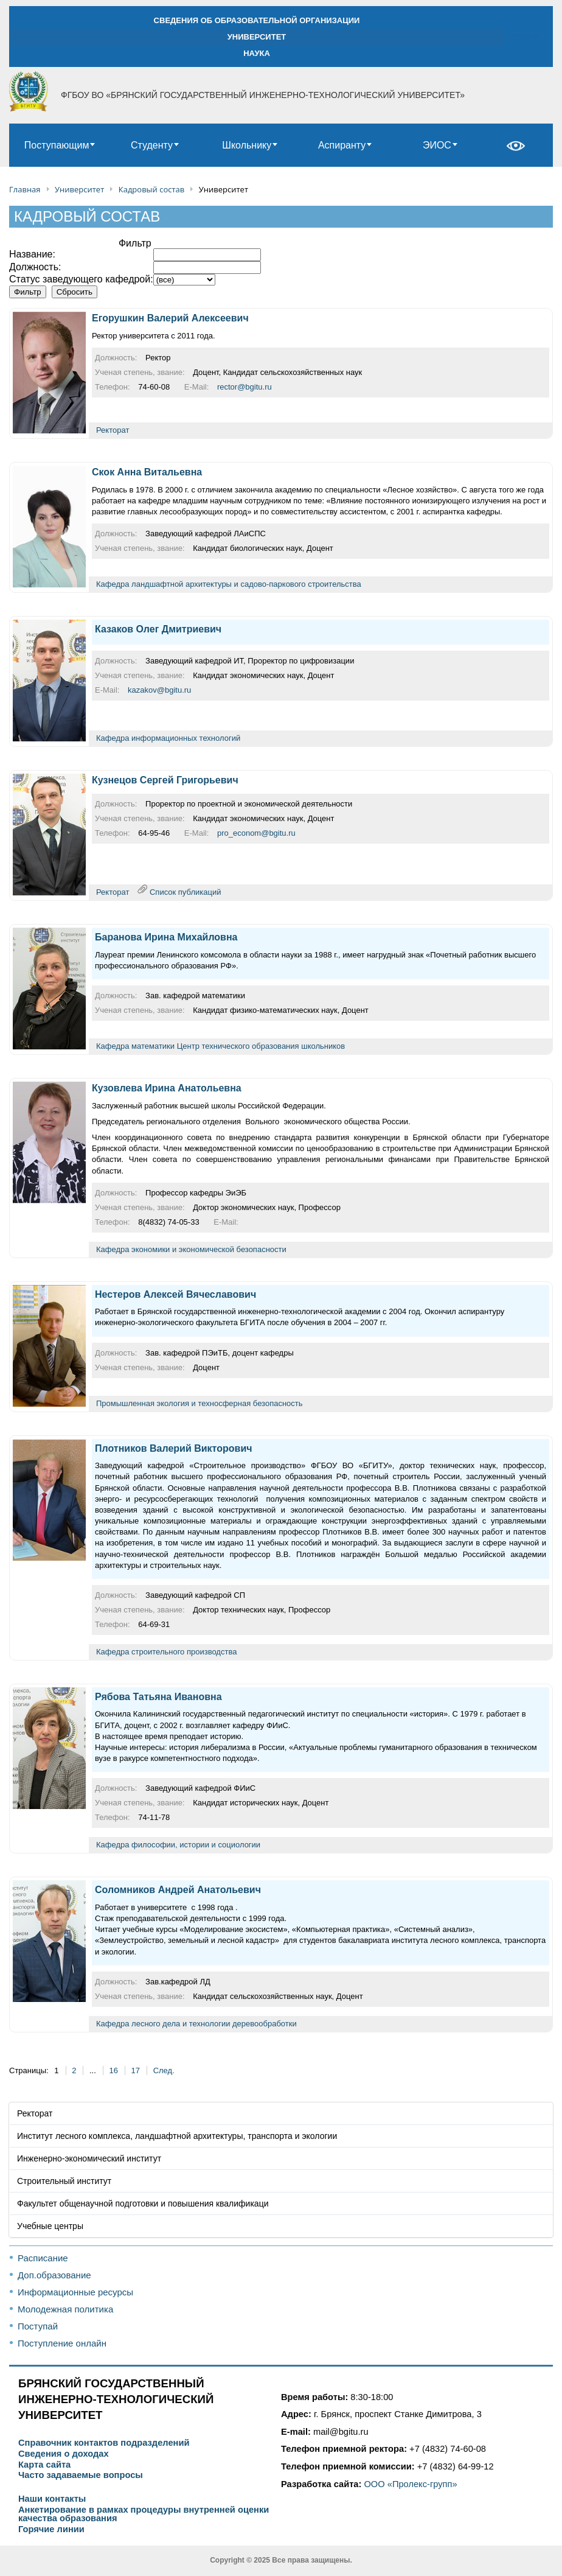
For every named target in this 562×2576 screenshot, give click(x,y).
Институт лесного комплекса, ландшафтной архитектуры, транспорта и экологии (177, 2136)
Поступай (38, 2326)
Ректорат (112, 430)
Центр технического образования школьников (261, 1046)
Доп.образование (54, 2275)
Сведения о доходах (63, 2454)
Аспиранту (342, 145)
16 (113, 2070)
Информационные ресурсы (75, 2292)
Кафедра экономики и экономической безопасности (191, 1249)
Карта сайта (44, 2464)
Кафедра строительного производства (166, 1651)
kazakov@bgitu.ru (159, 690)
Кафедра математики (135, 1046)
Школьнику (246, 145)
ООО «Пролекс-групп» (410, 2484)
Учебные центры (50, 2226)
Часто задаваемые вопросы (80, 2475)
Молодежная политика (65, 2309)
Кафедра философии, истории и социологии (178, 1844)
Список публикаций (185, 891)
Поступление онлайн (62, 2343)
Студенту (152, 145)
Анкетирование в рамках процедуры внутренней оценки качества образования (143, 2514)
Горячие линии (51, 2529)
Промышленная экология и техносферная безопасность (199, 1403)
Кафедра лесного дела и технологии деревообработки (196, 2023)
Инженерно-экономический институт (89, 2158)
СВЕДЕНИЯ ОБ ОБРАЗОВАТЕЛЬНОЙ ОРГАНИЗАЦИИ (257, 20)
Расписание (43, 2258)
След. (164, 2070)
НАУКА (256, 53)
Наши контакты (52, 2499)
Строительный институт (64, 2181)
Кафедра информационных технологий (168, 738)
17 (135, 2070)
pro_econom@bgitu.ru (256, 833)
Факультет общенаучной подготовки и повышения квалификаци (143, 2203)
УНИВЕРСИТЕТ (256, 36)
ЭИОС (437, 145)
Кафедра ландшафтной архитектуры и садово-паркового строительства (228, 584)
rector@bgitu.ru (244, 386)
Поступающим (56, 145)
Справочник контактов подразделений (103, 2443)
